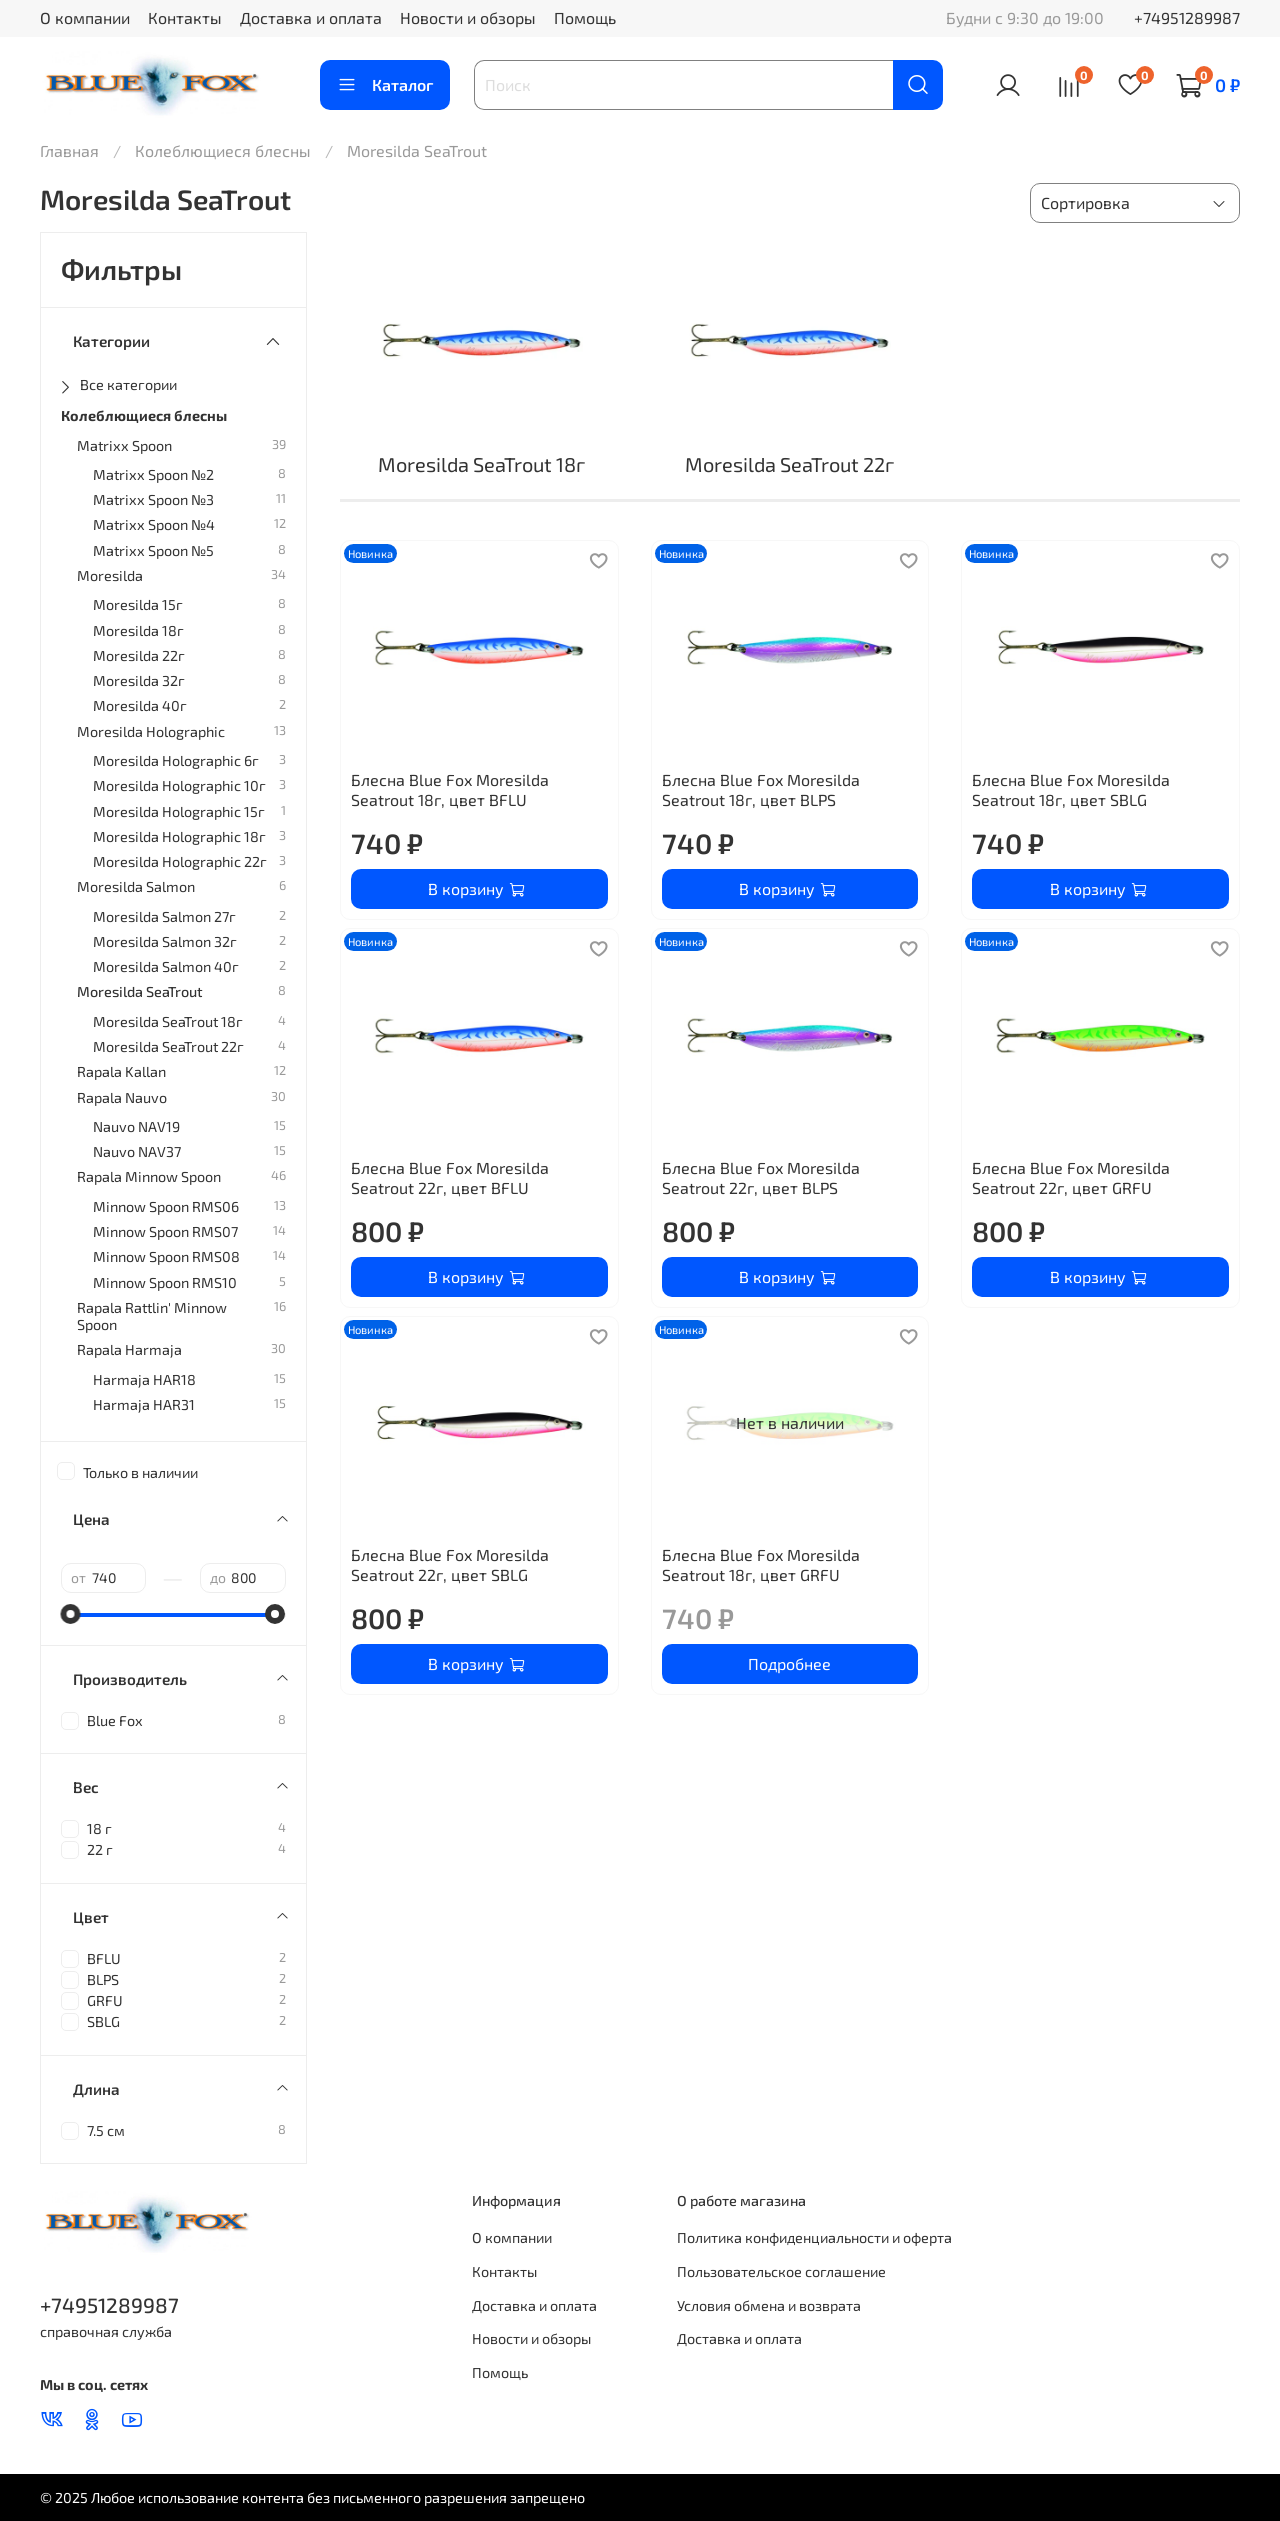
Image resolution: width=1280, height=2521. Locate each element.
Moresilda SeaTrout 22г (168, 1046)
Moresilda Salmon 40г (166, 966)
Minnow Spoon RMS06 (166, 1206)
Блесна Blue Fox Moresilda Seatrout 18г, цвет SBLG (1071, 789)
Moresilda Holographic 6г (176, 760)
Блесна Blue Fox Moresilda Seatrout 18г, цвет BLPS (761, 789)
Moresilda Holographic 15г (179, 811)
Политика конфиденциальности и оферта (814, 2237)
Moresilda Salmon (136, 886)
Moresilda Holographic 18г (179, 836)
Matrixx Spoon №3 (153, 499)
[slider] (71, 1614)
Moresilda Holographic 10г (179, 785)
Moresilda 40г (140, 705)
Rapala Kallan (121, 1071)
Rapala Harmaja (129, 1349)
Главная (69, 150)
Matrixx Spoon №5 (153, 550)
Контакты (185, 17)
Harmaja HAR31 (144, 1404)
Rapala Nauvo (122, 1097)
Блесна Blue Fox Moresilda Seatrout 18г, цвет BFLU (450, 789)
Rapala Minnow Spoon (149, 1176)
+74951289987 (1187, 17)
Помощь (585, 17)
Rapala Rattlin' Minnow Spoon (152, 1316)
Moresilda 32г (139, 680)
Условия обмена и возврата (769, 2305)
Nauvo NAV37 (137, 1151)
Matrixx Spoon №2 (153, 474)
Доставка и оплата (311, 17)
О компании (85, 17)
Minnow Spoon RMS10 (165, 1282)
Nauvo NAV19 (136, 1126)
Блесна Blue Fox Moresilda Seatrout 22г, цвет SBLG (450, 1564)
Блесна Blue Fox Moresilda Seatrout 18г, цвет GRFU (761, 1564)
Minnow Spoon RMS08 (166, 1256)
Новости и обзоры (468, 17)
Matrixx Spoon (124, 445)
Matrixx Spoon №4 (154, 524)
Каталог (385, 85)
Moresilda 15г (138, 604)
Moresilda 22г (139, 655)
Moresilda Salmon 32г (165, 941)
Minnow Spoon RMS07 (165, 1231)
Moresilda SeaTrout (140, 991)
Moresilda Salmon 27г (164, 916)
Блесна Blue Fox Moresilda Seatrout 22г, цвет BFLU (450, 1177)
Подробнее (789, 1663)
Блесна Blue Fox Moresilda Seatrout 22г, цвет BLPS (761, 1177)
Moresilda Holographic (151, 731)
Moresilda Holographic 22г (180, 861)
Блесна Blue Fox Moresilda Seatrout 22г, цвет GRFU (1071, 1177)
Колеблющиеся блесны (223, 150)
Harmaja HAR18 (144, 1379)
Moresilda (110, 575)
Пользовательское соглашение (781, 2271)
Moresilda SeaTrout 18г (168, 1021)
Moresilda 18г (138, 630)
